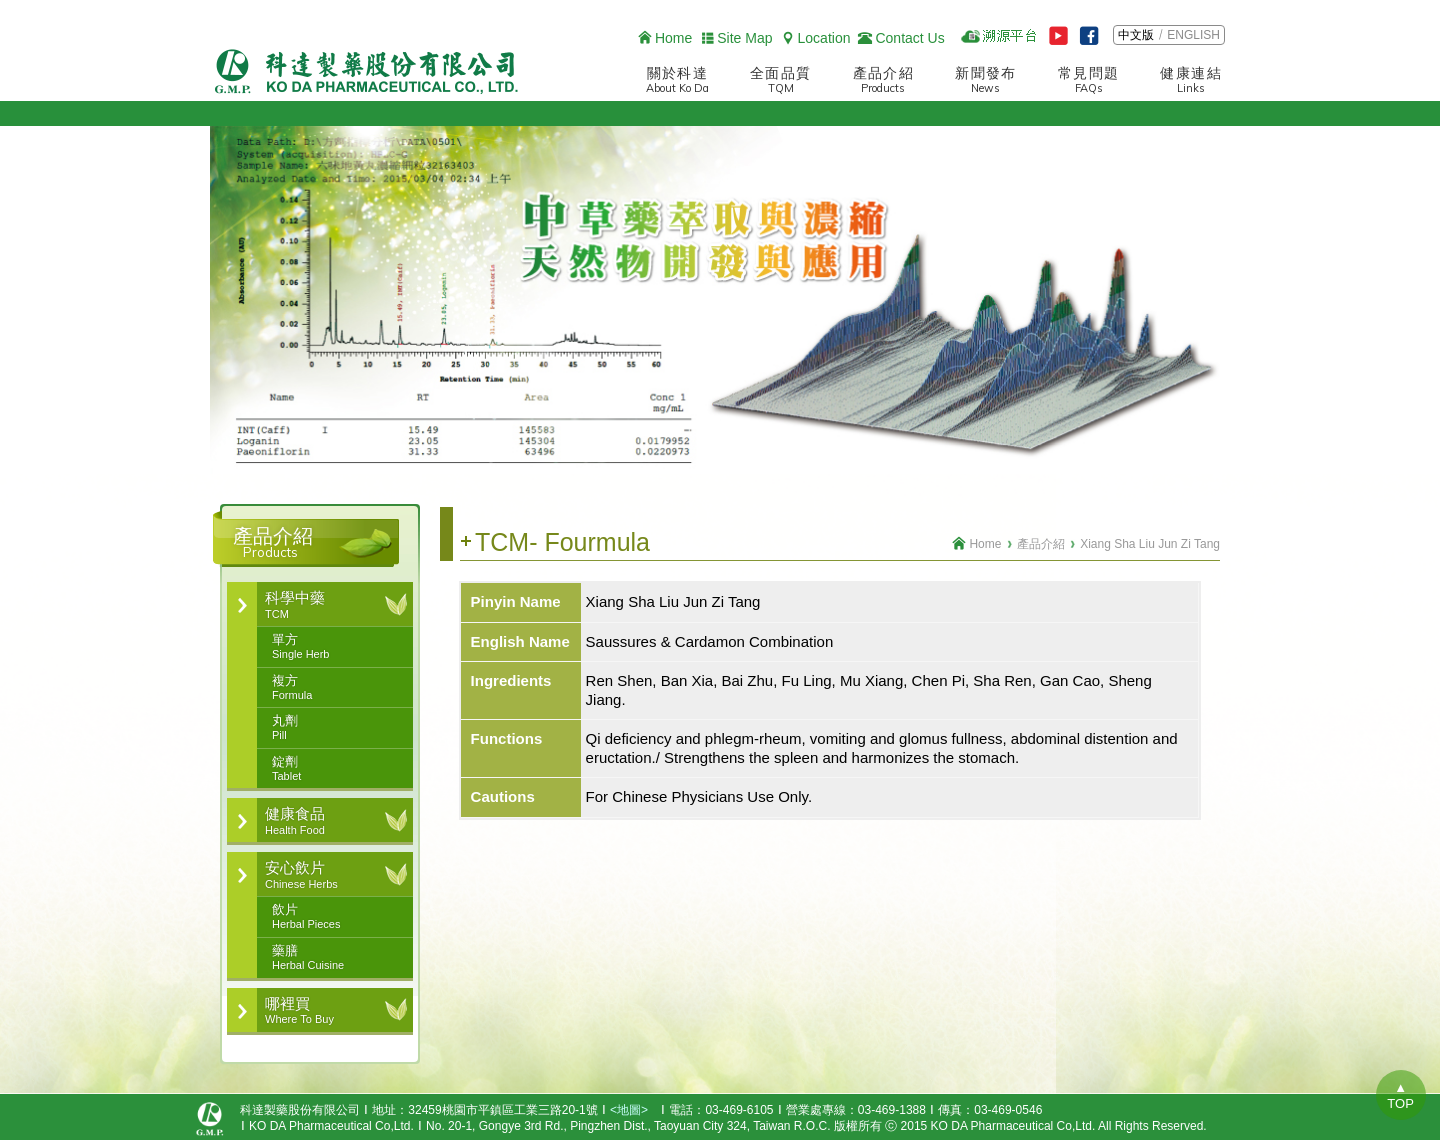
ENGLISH (1193, 35)
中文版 (1136, 35)
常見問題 (1089, 80)
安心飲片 (324, 875)
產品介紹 (884, 80)
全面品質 (781, 80)
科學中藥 (324, 605)
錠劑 (332, 769)
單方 (332, 647)
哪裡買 (324, 1011)
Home (673, 38)
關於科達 (677, 80)
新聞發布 (986, 80)
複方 (332, 688)
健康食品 (324, 821)
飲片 (332, 917)
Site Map (744, 38)
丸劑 (332, 728)
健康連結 (1191, 80)
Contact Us (909, 38)
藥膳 (332, 958)
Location (824, 38)
